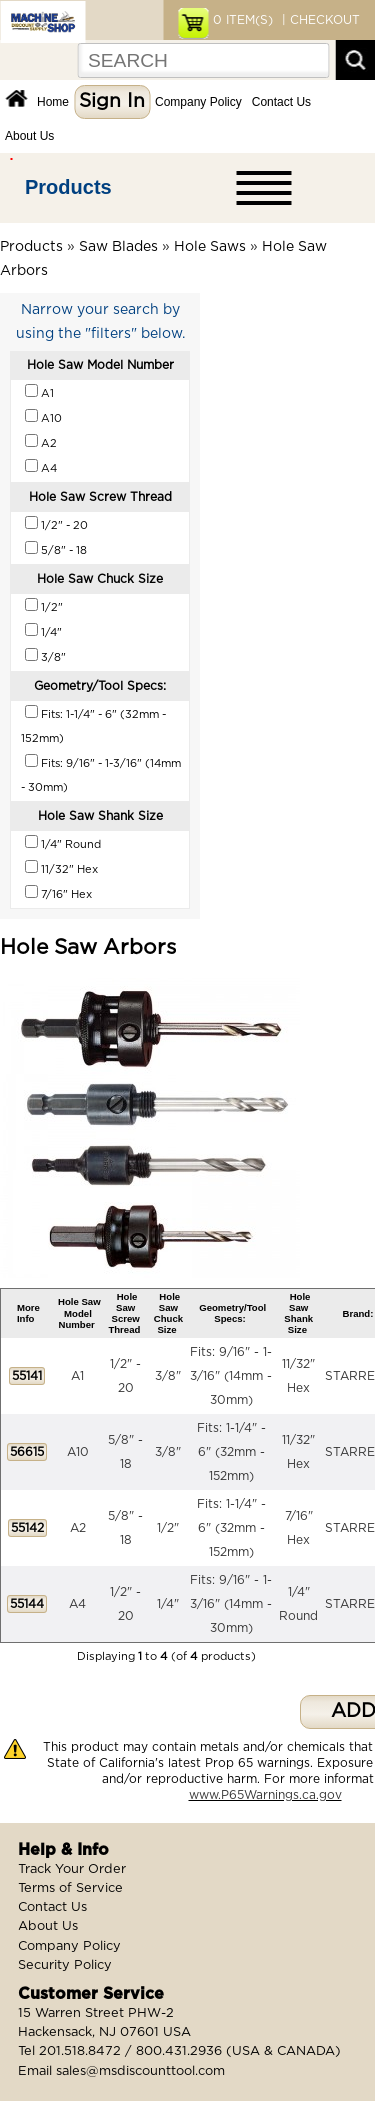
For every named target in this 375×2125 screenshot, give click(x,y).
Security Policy (65, 1965)
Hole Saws (210, 247)
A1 (77, 1376)
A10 (78, 1452)
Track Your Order (72, 1869)
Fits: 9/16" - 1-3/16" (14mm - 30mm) (231, 1376)
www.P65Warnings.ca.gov (265, 1795)
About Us (29, 136)
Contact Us (281, 102)
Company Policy (198, 102)
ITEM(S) (243, 20)
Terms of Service (70, 1888)
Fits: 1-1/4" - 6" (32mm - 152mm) (231, 1452)
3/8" (168, 1376)
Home (53, 102)
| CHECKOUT (319, 20)
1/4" (168, 1604)
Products (68, 187)
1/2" (168, 1528)
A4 (77, 1604)
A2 (78, 1528)
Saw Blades (118, 247)
